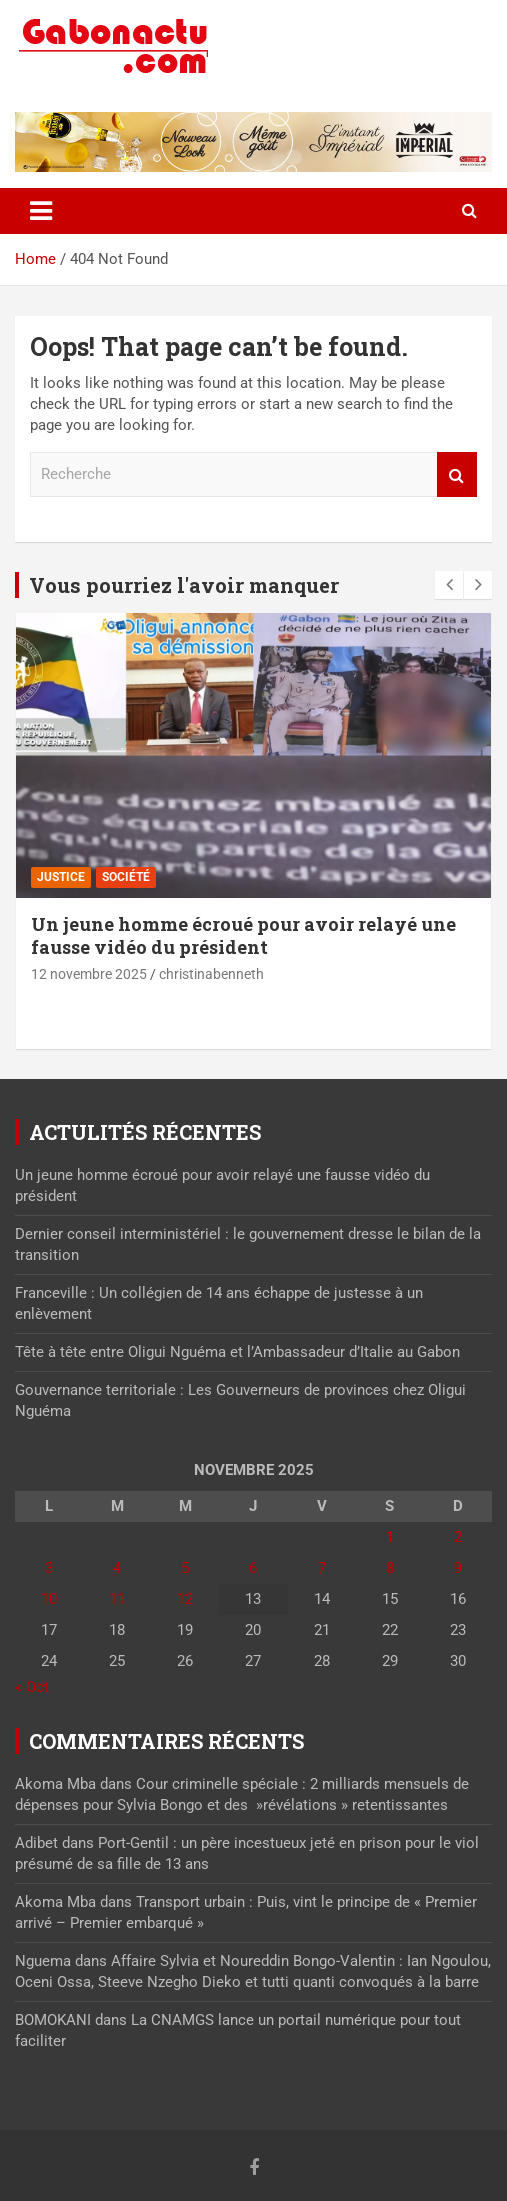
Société (126, 877)
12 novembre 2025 (89, 974)
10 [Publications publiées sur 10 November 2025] (49, 1599)
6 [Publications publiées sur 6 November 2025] (253, 1568)
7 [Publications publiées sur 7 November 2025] (322, 1568)
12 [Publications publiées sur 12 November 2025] (185, 1599)
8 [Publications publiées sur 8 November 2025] (390, 1568)
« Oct (32, 1687)
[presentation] (449, 585)
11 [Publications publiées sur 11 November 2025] (117, 1599)
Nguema (43, 1961)
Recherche (457, 474)
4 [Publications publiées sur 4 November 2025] (117, 1568)
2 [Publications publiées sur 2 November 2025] (458, 1537)
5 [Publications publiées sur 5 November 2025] (185, 1568)
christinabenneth (211, 974)
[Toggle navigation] (41, 211)
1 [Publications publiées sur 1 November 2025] (390, 1537)
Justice (61, 877)
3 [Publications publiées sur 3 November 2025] (49, 1568)
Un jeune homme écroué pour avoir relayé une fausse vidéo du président (243, 935)
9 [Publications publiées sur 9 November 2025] (458, 1568)
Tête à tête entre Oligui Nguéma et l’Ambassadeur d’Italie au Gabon (237, 1352)
